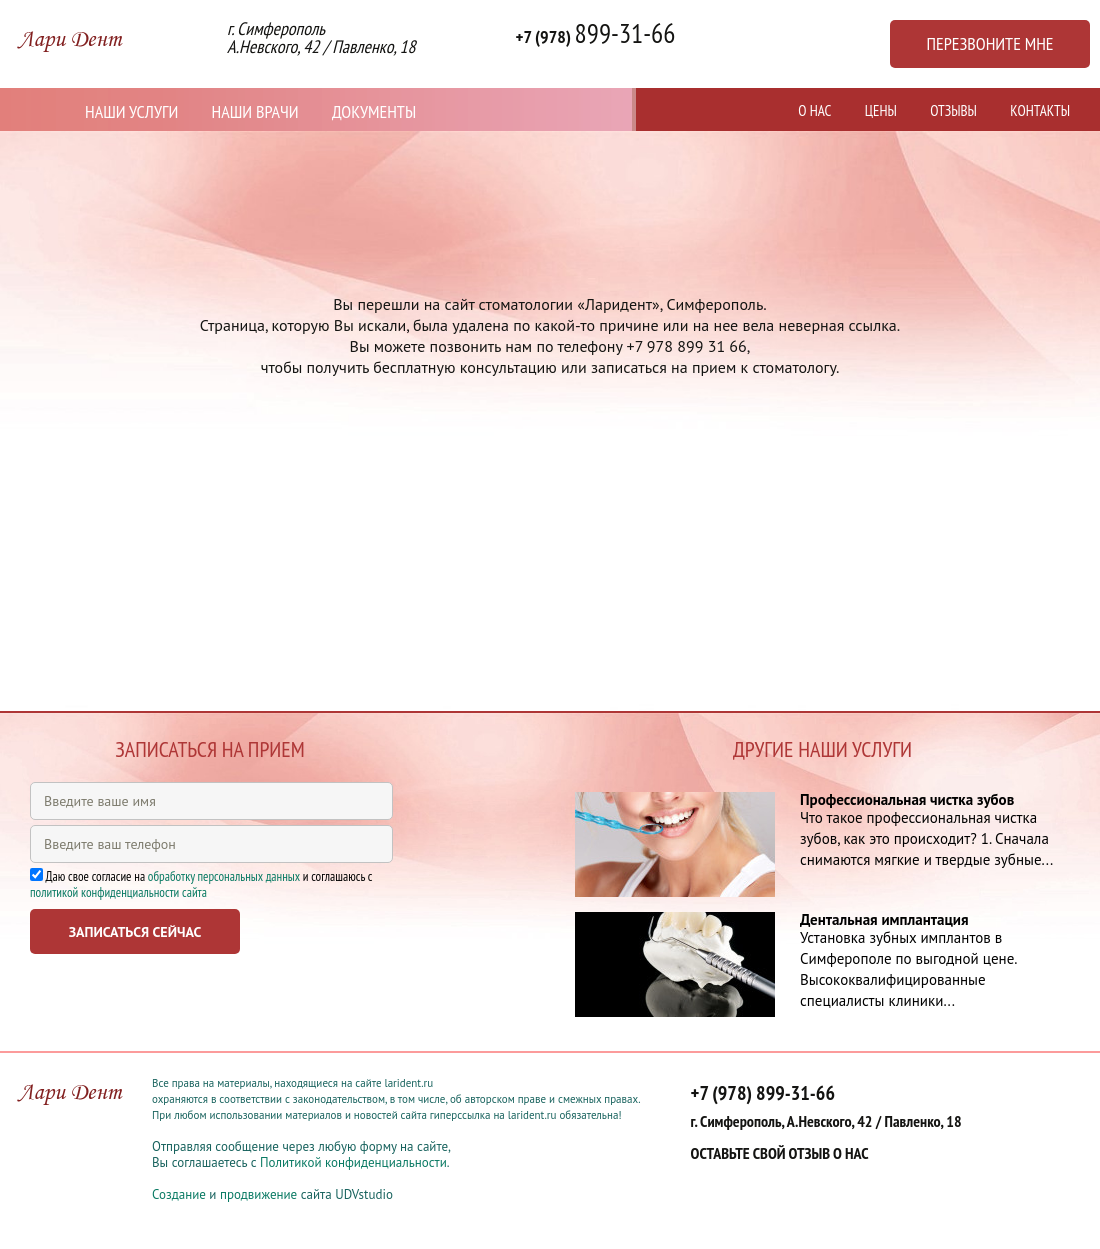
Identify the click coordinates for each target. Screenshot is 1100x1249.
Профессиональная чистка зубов (907, 799)
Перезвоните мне (989, 43)
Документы (374, 111)
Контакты (1040, 110)
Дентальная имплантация (884, 919)
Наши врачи (255, 111)
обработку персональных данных (224, 876)
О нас (814, 110)
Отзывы (953, 110)
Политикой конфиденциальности (353, 1162)
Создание (179, 1194)
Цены (881, 110)
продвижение (258, 1194)
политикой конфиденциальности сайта (118, 892)
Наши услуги (131, 111)
